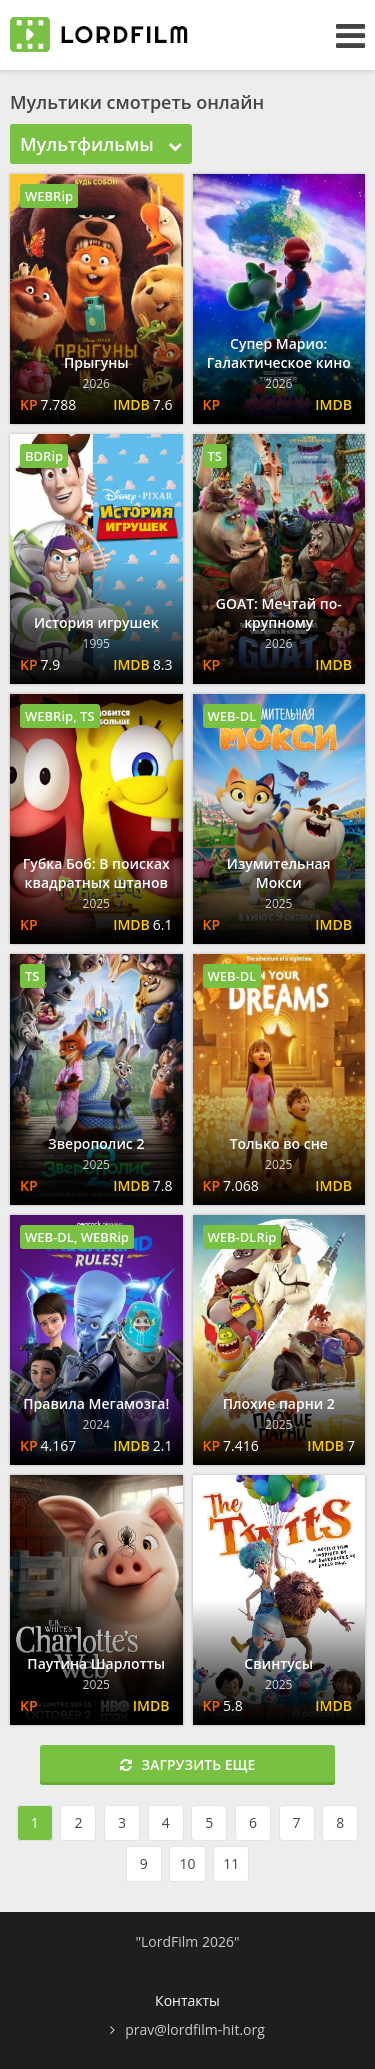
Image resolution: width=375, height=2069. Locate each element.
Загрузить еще (188, 1764)
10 (187, 1863)
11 (231, 1863)
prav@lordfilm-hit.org (195, 2029)
